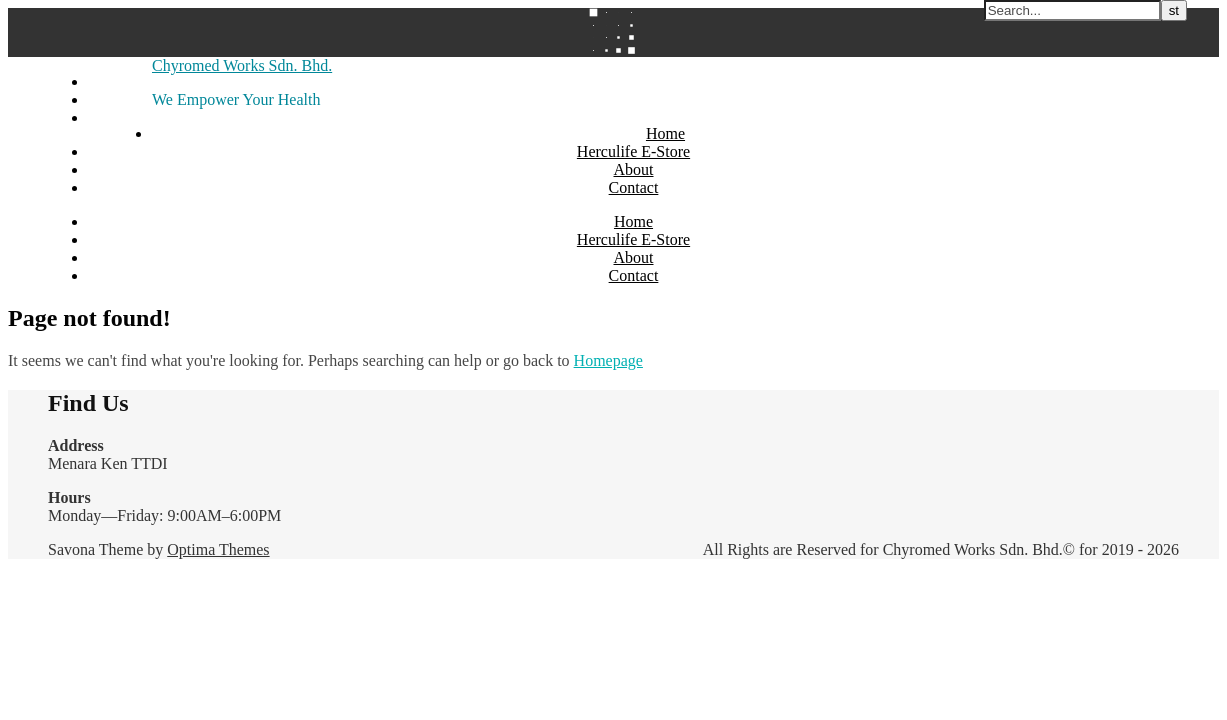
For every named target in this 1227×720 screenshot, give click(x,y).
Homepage (608, 360)
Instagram (120, 99)
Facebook (119, 81)
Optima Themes (218, 549)
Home (665, 133)
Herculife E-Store (633, 151)
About (634, 169)
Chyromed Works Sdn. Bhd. (242, 65)
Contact (634, 187)
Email (107, 117)
